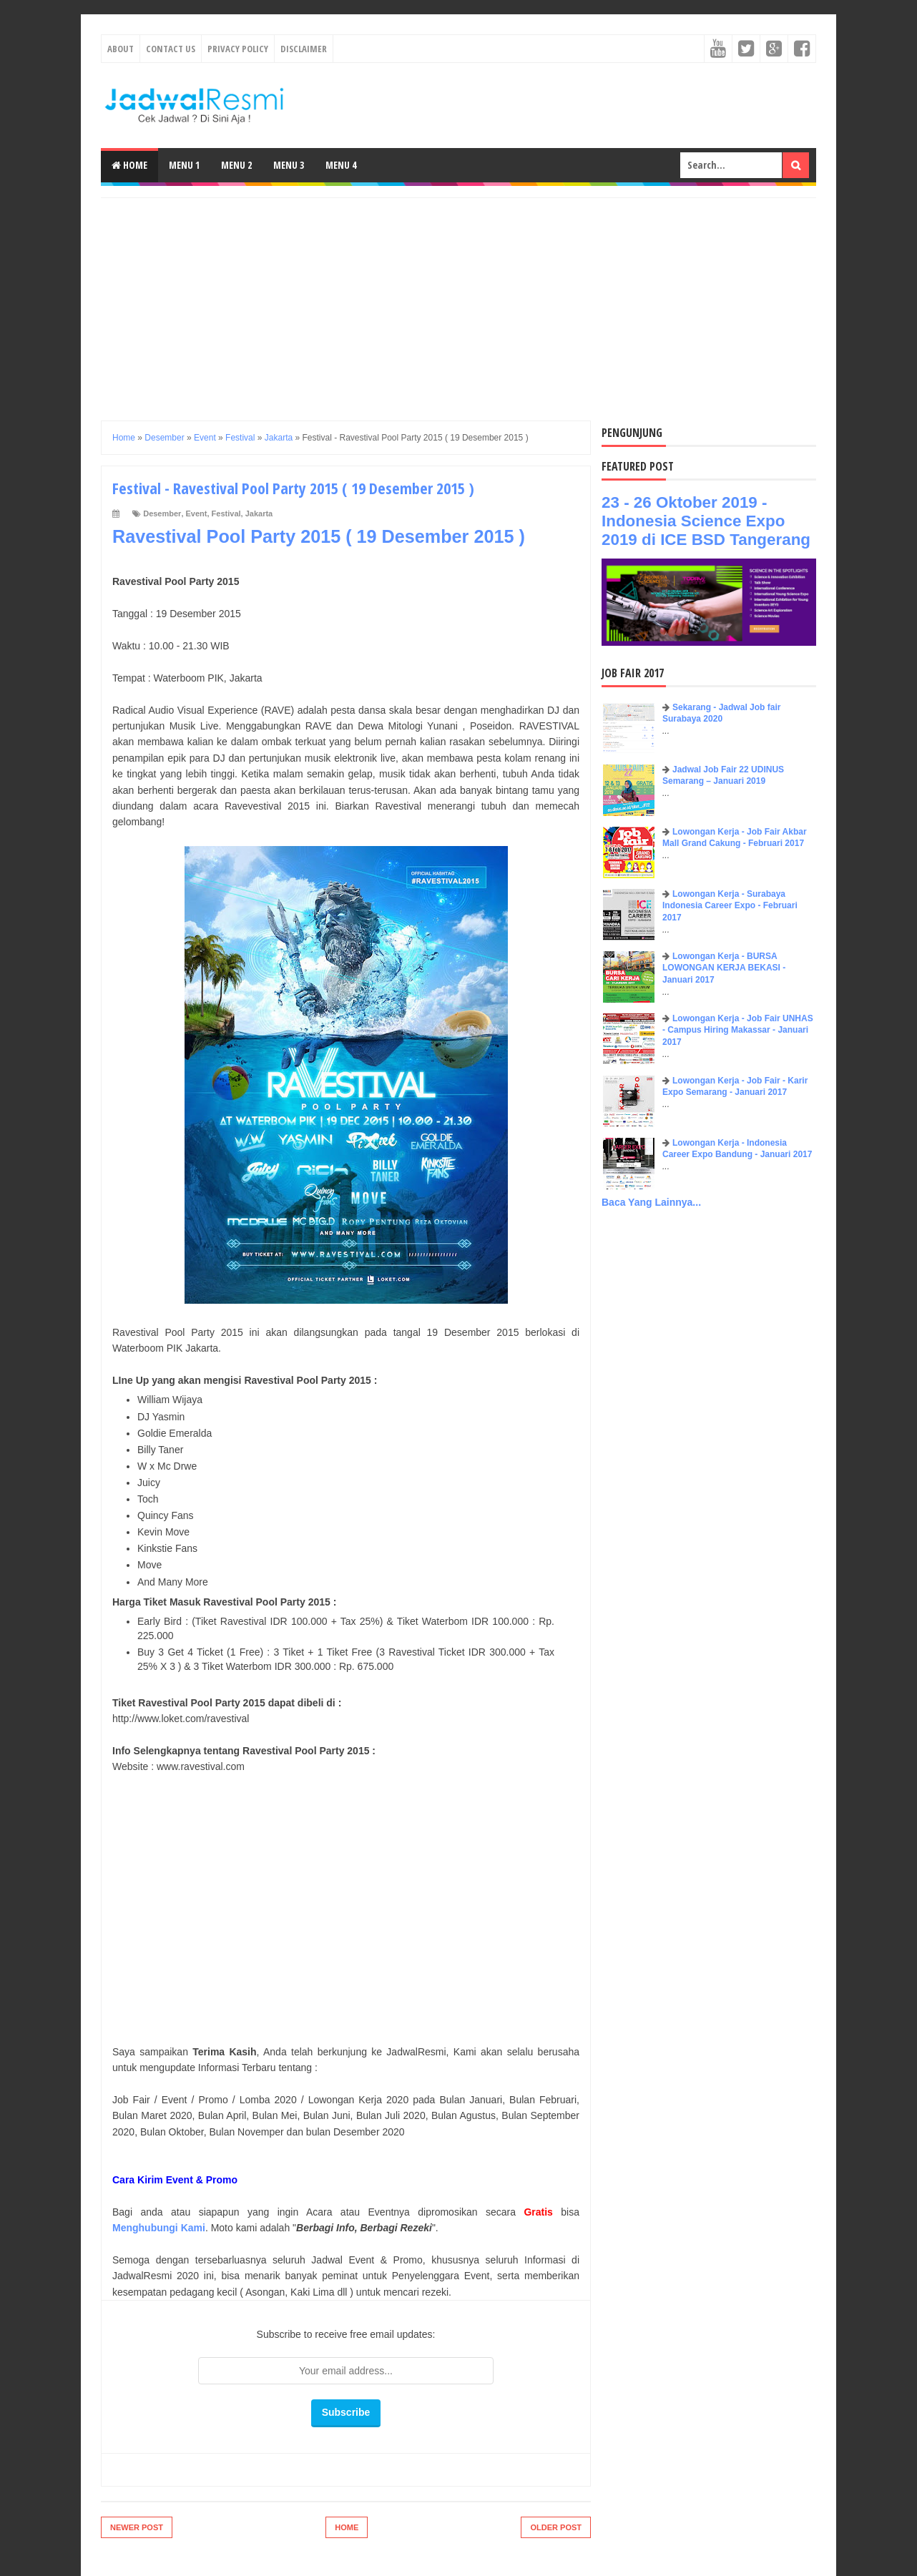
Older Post (556, 2527)
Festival (226, 513)
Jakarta (259, 513)
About (120, 48)
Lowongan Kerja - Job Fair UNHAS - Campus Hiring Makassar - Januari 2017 (737, 1030)
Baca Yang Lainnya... (651, 1202)
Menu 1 (184, 165)
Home (129, 165)
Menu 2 (236, 165)
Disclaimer (303, 48)
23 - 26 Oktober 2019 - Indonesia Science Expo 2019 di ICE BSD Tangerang (706, 521)
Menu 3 (288, 165)
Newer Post (136, 2527)
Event (196, 513)
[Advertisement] (458, 298)
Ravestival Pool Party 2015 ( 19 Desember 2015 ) (318, 536)
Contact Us (170, 48)
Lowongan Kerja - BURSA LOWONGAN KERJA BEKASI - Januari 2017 (723, 968)
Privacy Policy (237, 48)
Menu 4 (340, 165)
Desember (162, 513)
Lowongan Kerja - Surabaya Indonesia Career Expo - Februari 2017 (730, 906)
